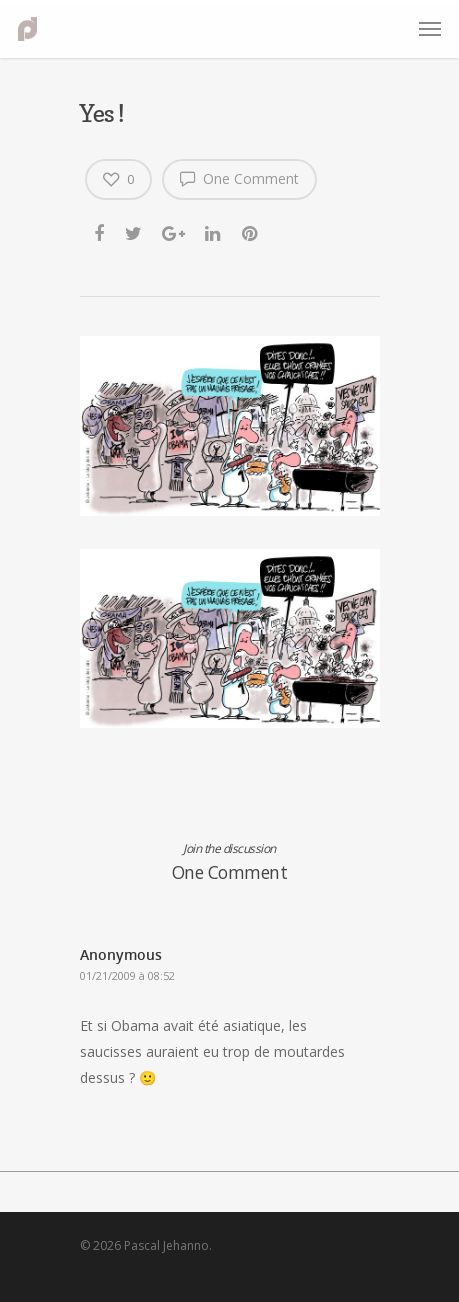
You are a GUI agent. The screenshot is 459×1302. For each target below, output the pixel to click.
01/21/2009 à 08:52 (127, 975)
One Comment (239, 178)
